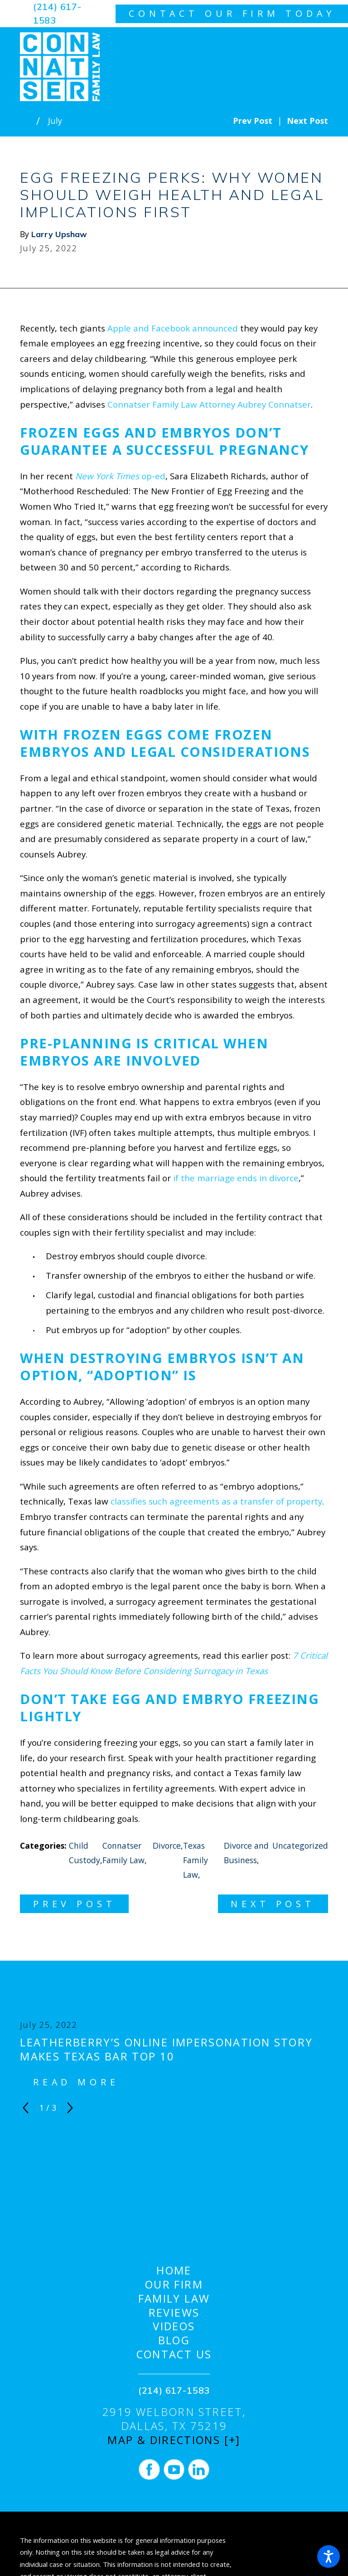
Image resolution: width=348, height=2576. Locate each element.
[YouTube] (174, 2469)
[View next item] (70, 2107)
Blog (174, 2340)
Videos (174, 2326)
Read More (76, 2082)
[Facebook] (149, 2469)
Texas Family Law (195, 1860)
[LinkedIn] (198, 2469)
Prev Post (74, 1904)
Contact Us (174, 2354)
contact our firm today (232, 13)
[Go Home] (28, 121)
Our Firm (174, 2285)
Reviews (174, 2313)
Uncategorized (300, 1845)
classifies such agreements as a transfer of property (216, 1501)
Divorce (167, 1845)
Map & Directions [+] (173, 2440)
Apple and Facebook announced (172, 328)
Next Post (273, 1904)
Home (173, 2271)
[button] (328, 2556)
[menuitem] (174, 2271)
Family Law (174, 2299)
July (55, 120)
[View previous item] (25, 2107)
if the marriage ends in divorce (236, 1177)
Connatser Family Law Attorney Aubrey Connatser (209, 404)
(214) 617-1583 (57, 13)
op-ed (120, 476)
